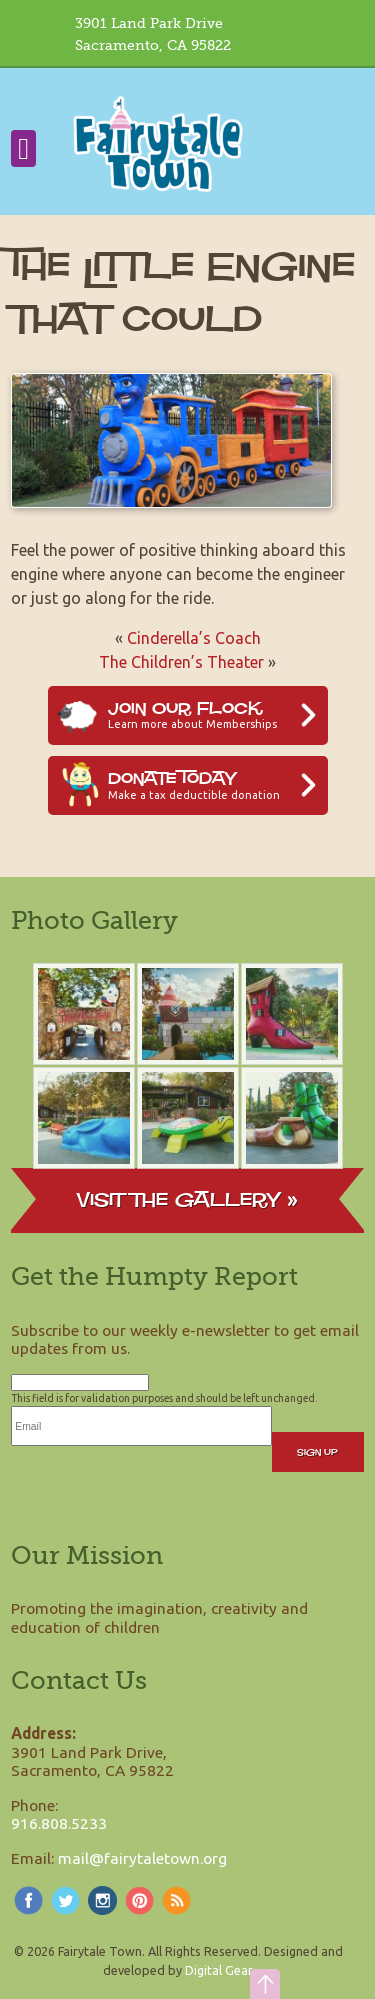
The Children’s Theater (181, 662)
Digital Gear (218, 1970)
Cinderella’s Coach (194, 638)
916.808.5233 (59, 1823)
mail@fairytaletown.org (142, 1858)
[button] (265, 1984)
